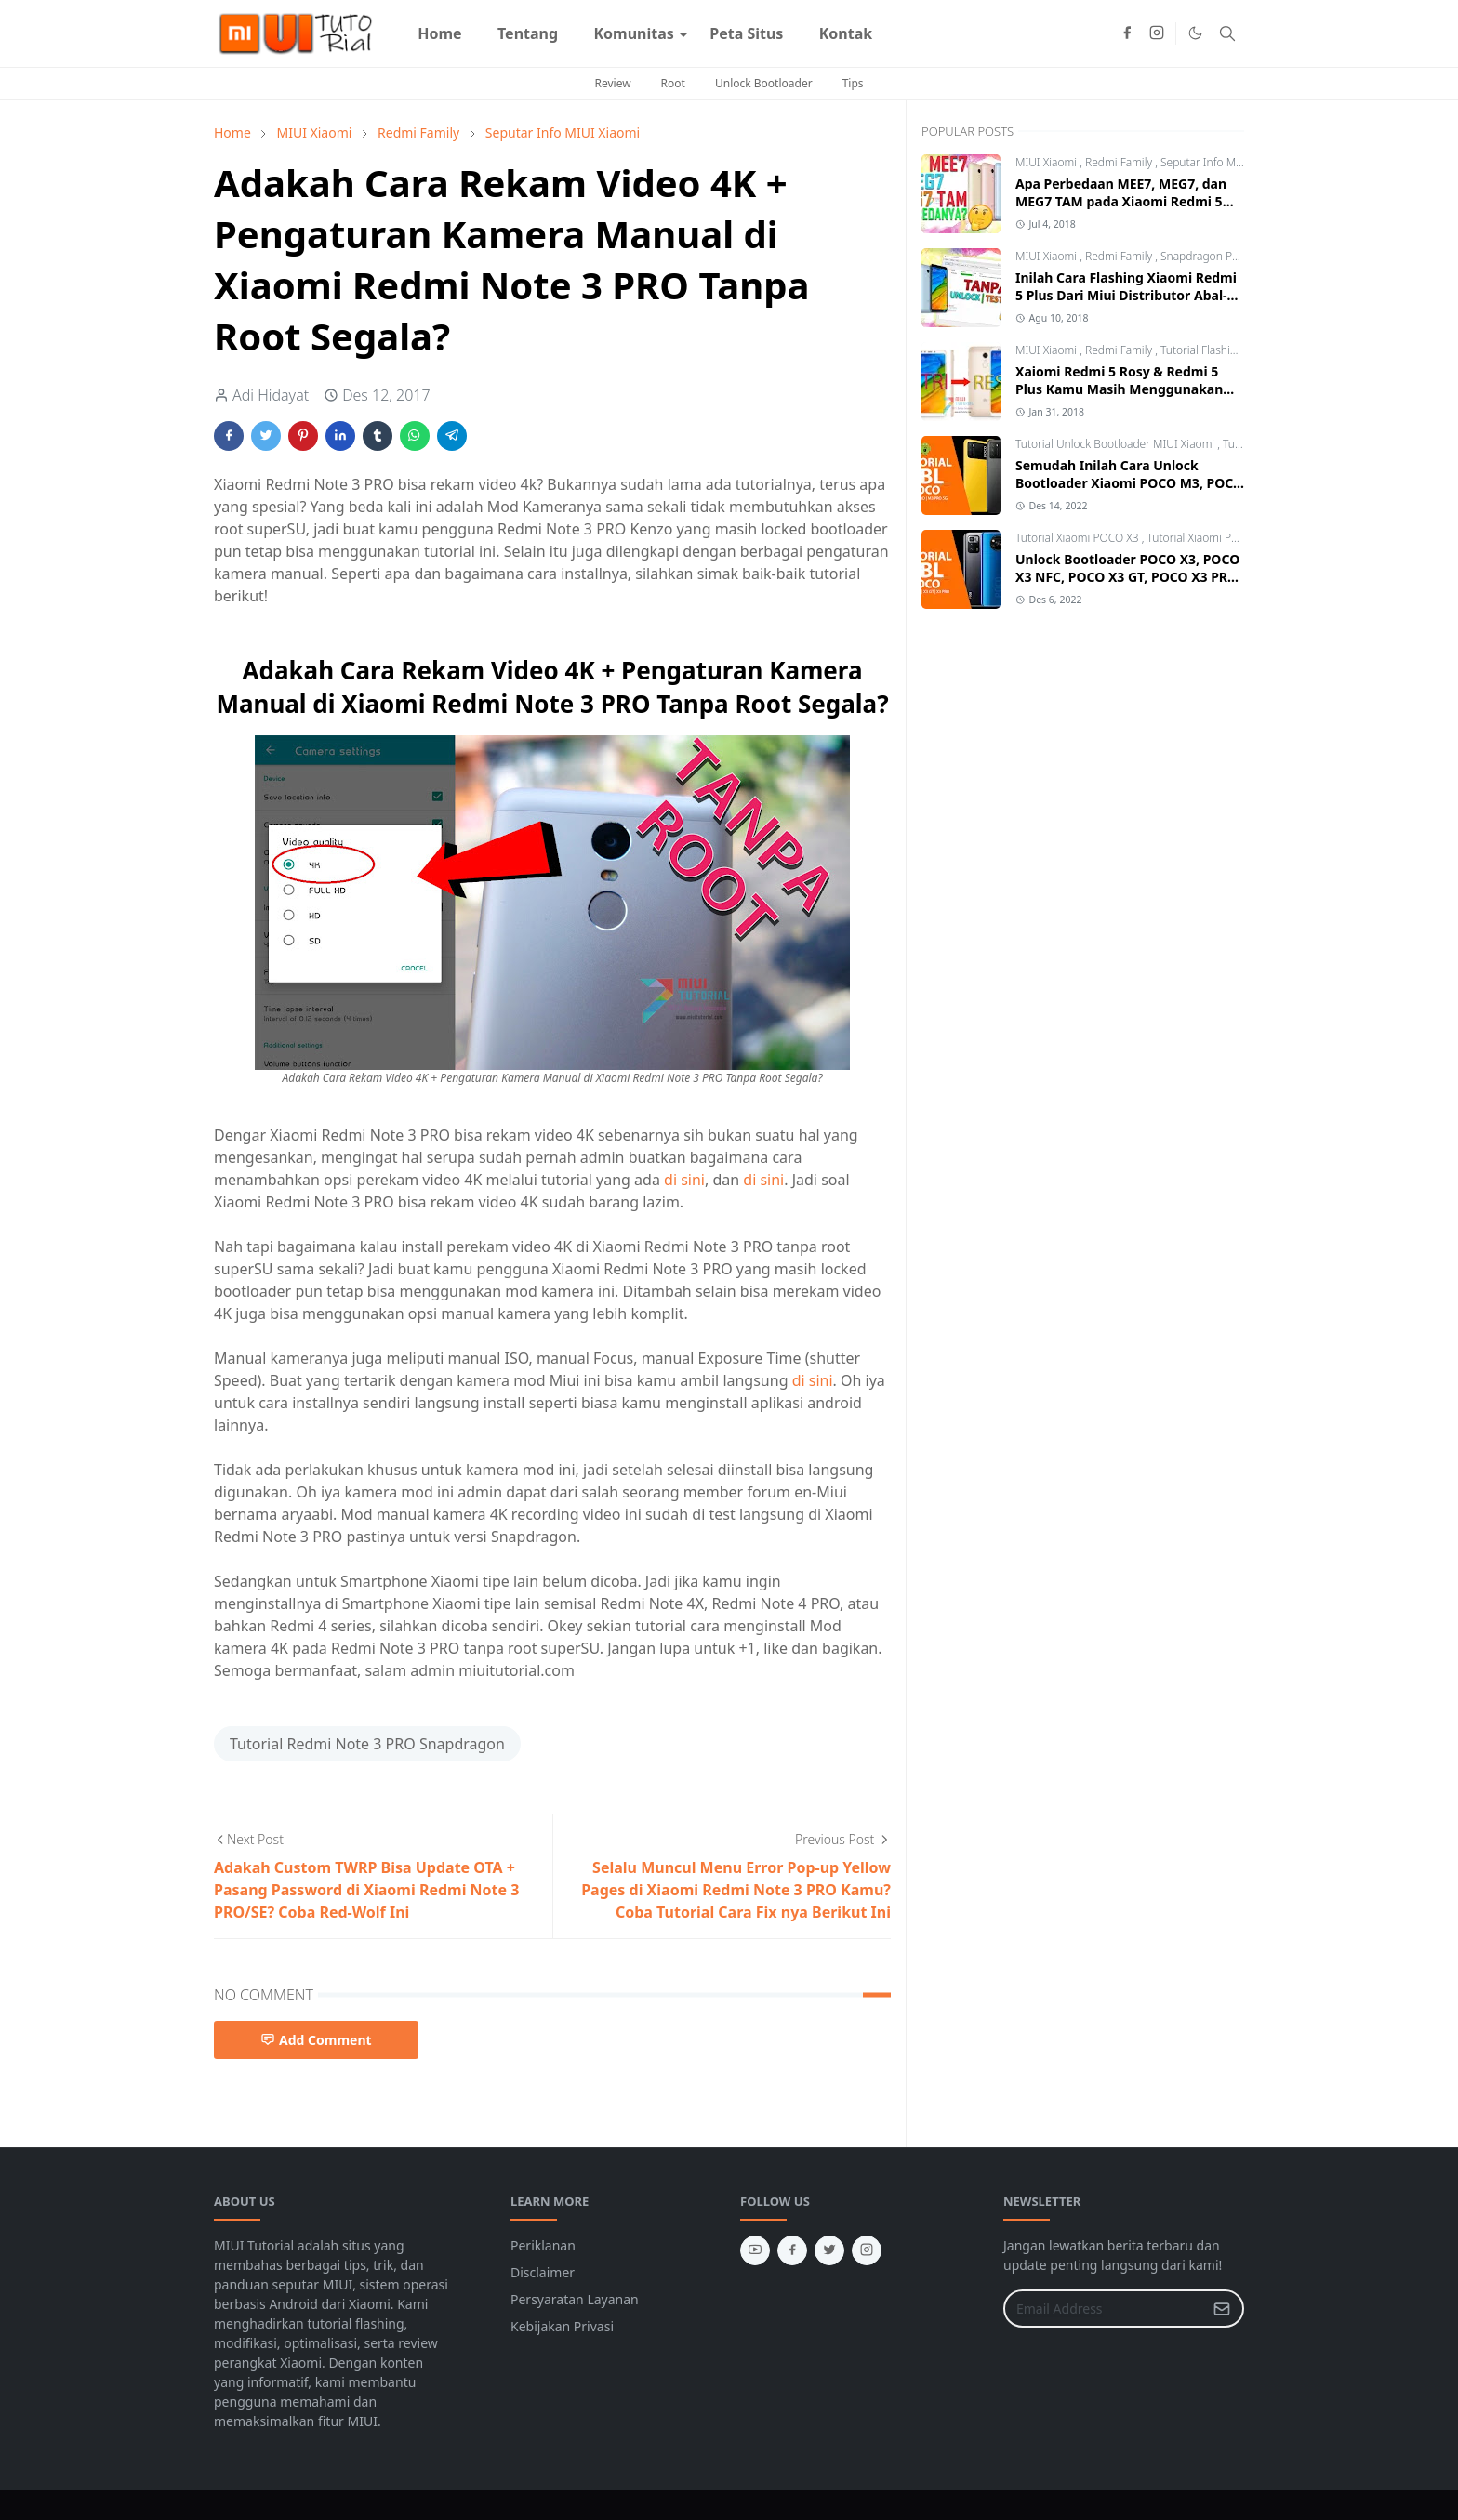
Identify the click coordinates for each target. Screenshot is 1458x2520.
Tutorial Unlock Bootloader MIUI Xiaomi (1116, 444)
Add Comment (316, 2040)
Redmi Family (1120, 162)
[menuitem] (440, 33)
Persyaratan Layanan (574, 2299)
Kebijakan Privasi (562, 2326)
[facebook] (1127, 33)
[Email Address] (1103, 2308)
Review (612, 83)
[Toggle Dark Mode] (1195, 33)
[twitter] (829, 2250)
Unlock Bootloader (764, 83)
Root (673, 83)
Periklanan (543, 2245)
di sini (684, 1179)
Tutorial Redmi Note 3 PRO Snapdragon (367, 1744)
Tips (853, 83)
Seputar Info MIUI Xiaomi (1224, 162)
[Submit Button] (1221, 2308)
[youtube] (755, 2250)
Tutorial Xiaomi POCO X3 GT (1219, 538)
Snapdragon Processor (1218, 256)
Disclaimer (542, 2272)
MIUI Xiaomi (1047, 162)
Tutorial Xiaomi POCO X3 (1078, 538)
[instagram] (1157, 33)
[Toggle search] (1227, 33)
